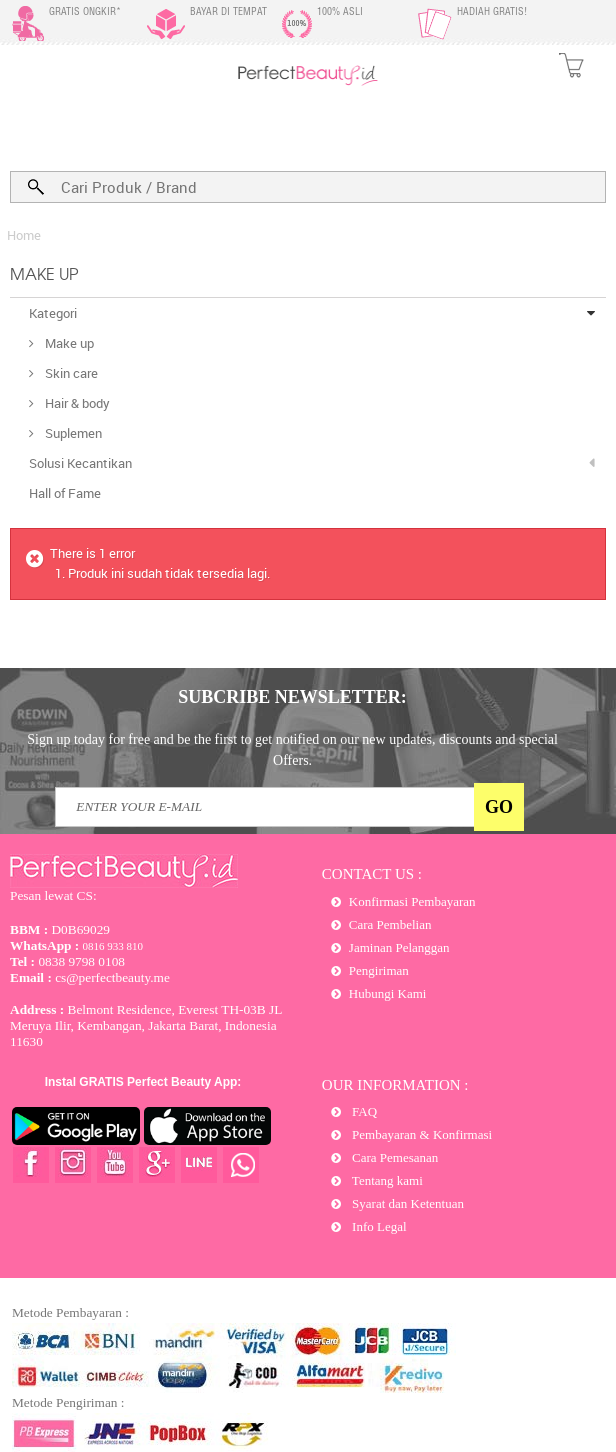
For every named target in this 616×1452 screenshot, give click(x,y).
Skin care (70, 373)
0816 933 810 (76, 946)
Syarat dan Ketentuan (406, 1203)
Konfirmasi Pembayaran (412, 901)
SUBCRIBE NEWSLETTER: (292, 697)
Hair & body (76, 403)
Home (24, 235)
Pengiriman (379, 970)
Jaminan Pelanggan (399, 947)
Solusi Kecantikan (80, 463)
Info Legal (378, 1226)
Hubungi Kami (388, 993)
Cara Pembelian (390, 924)
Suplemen (72, 433)
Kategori (53, 313)
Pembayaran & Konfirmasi (420, 1134)
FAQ (363, 1111)
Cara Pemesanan (394, 1157)
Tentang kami (386, 1180)
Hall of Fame (65, 493)
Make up (68, 343)
